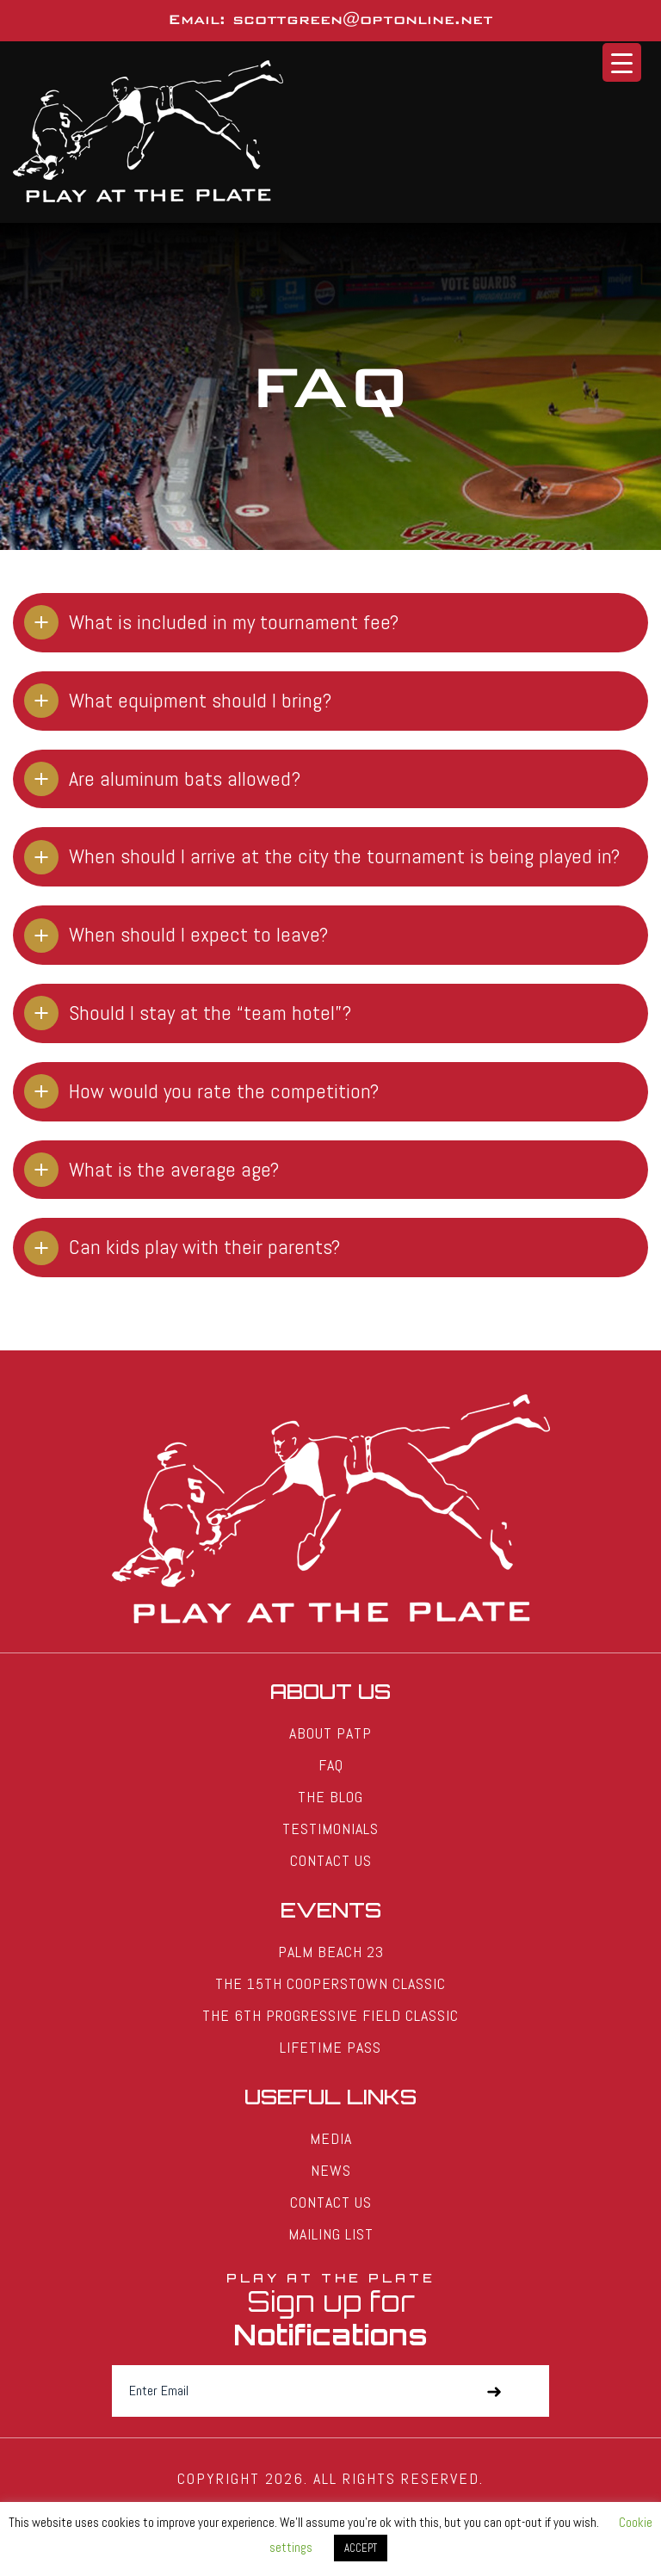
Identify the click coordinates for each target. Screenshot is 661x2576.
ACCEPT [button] (360, 2548)
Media (331, 2138)
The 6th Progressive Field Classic (330, 2015)
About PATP (330, 1733)
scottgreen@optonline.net (362, 19)
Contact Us (331, 1860)
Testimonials (330, 1828)
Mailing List (331, 2234)
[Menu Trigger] (621, 62)
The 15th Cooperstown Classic (330, 1983)
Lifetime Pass (330, 2047)
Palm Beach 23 (331, 1951)
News (331, 2170)
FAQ (330, 1765)
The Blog (330, 1797)
